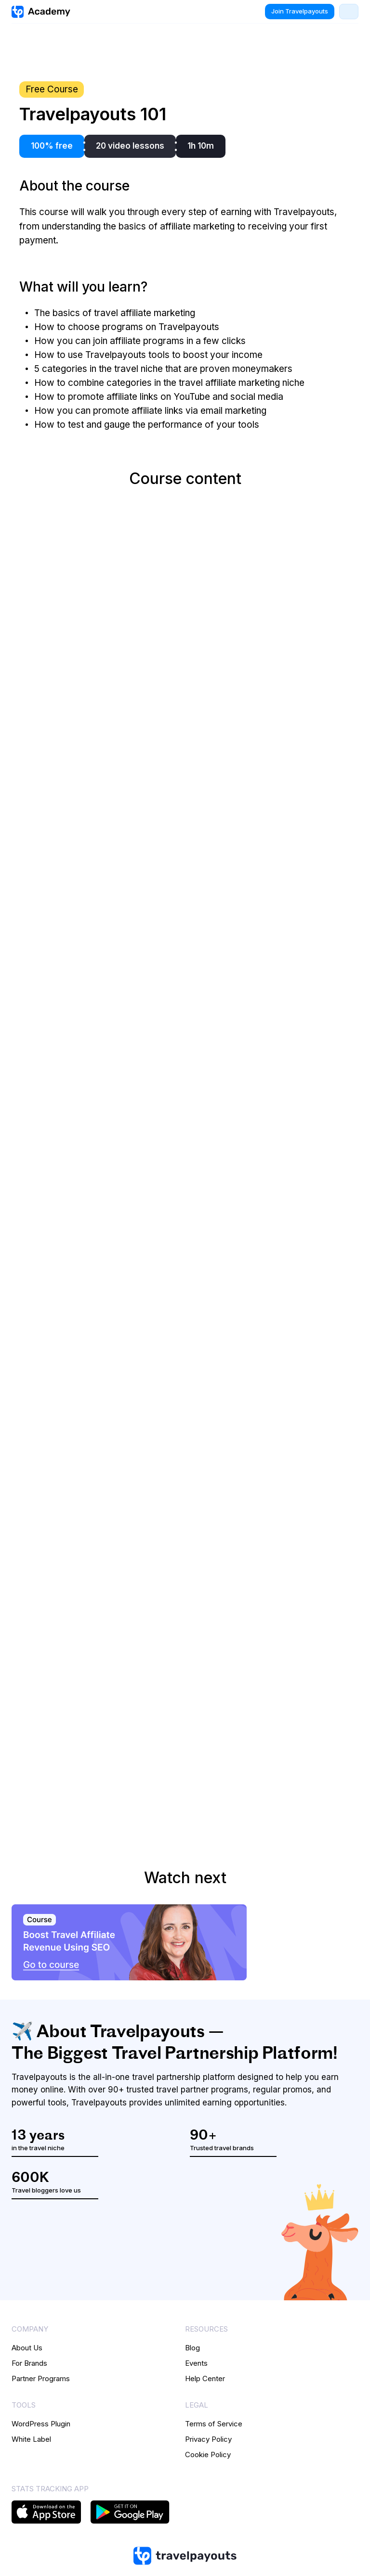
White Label (31, 2439)
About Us (27, 2347)
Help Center (205, 2378)
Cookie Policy (208, 2454)
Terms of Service (213, 2423)
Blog (192, 2347)
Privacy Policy (208, 2439)
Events (196, 2363)
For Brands (29, 2363)
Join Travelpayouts (299, 11)
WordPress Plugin (41, 2423)
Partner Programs (41, 2378)
